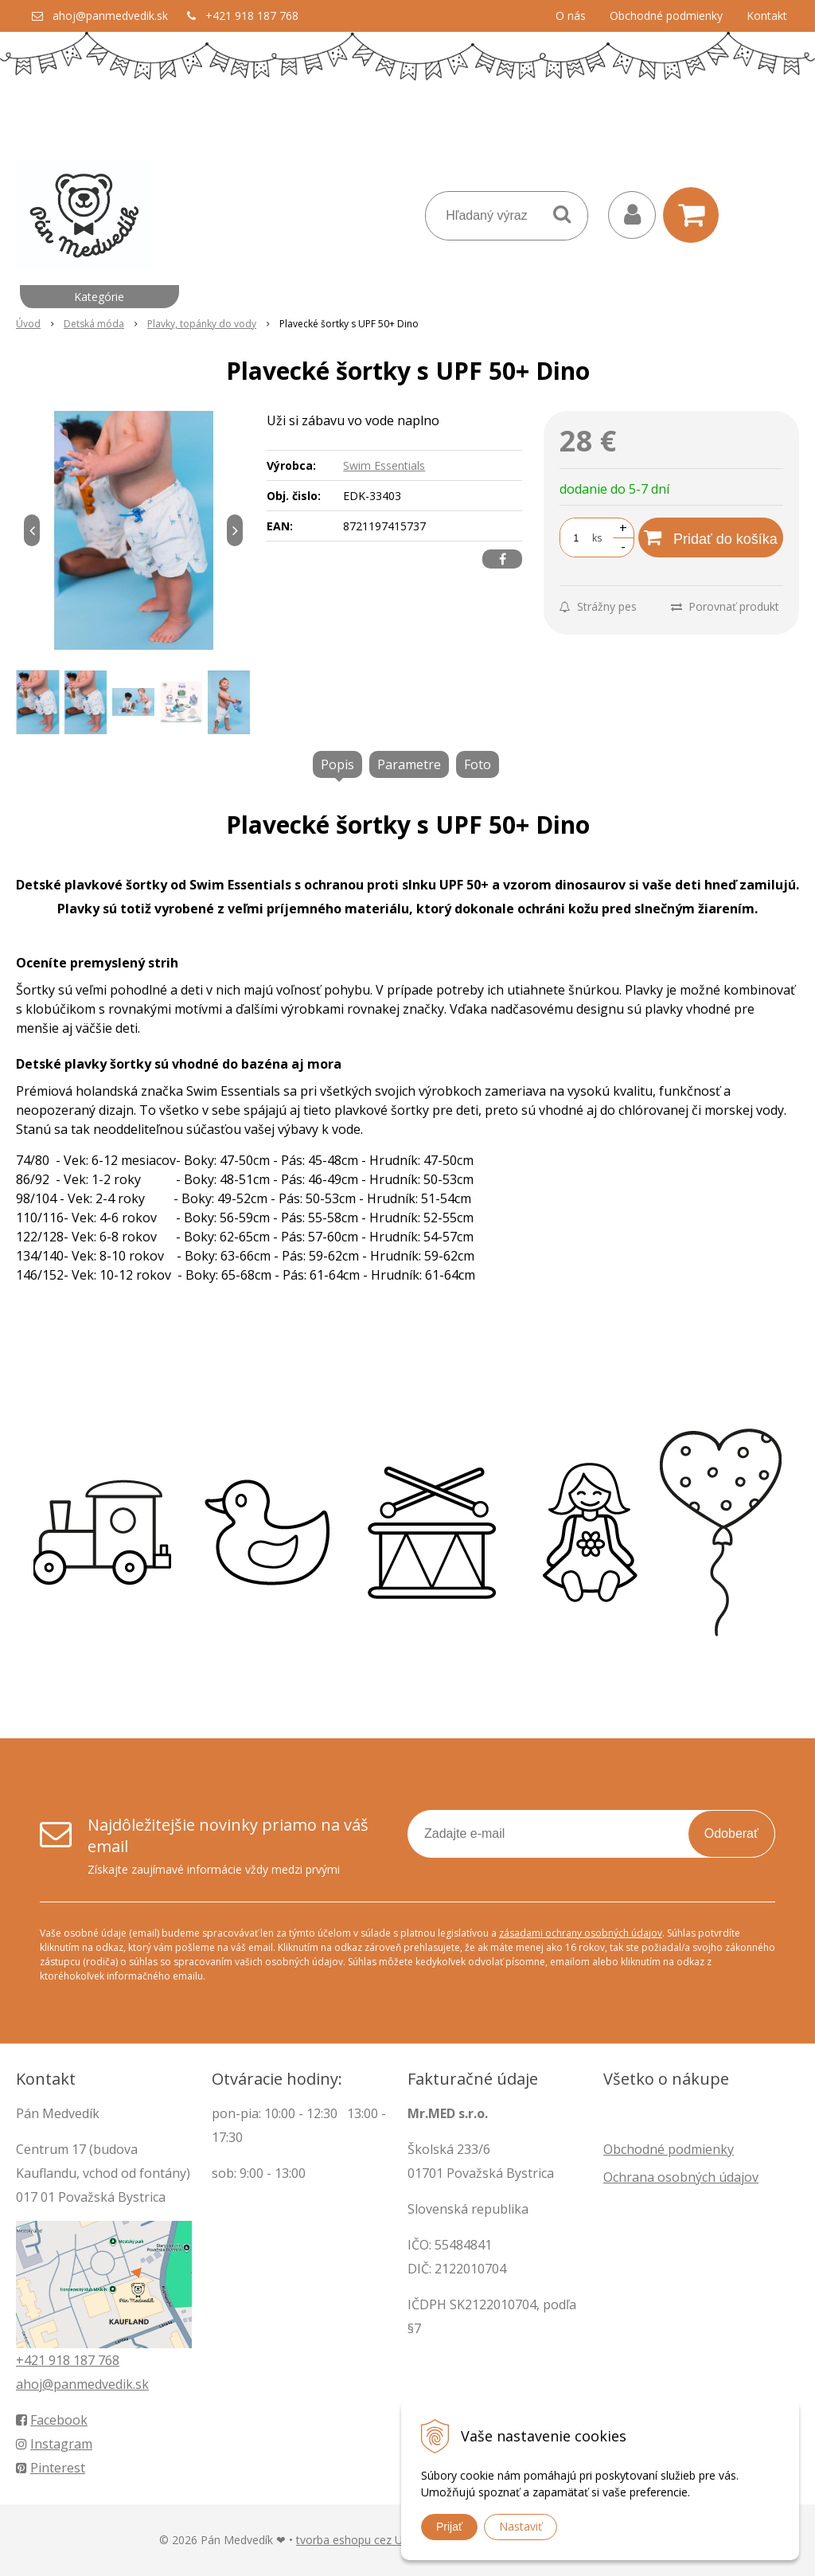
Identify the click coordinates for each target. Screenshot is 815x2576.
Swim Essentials (384, 465)
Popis (337, 764)
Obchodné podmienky (666, 15)
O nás (571, 15)
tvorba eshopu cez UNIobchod (375, 2539)
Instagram (54, 2444)
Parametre (409, 764)
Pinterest (50, 2467)
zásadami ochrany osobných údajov (580, 1933)
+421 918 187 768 (251, 15)
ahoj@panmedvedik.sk (110, 15)
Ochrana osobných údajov (680, 2177)
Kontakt (767, 15)
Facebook (52, 2420)
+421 (32, 2360)
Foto (477, 764)
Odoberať (731, 1833)
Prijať (449, 2526)
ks (597, 538)
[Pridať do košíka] (710, 537)
